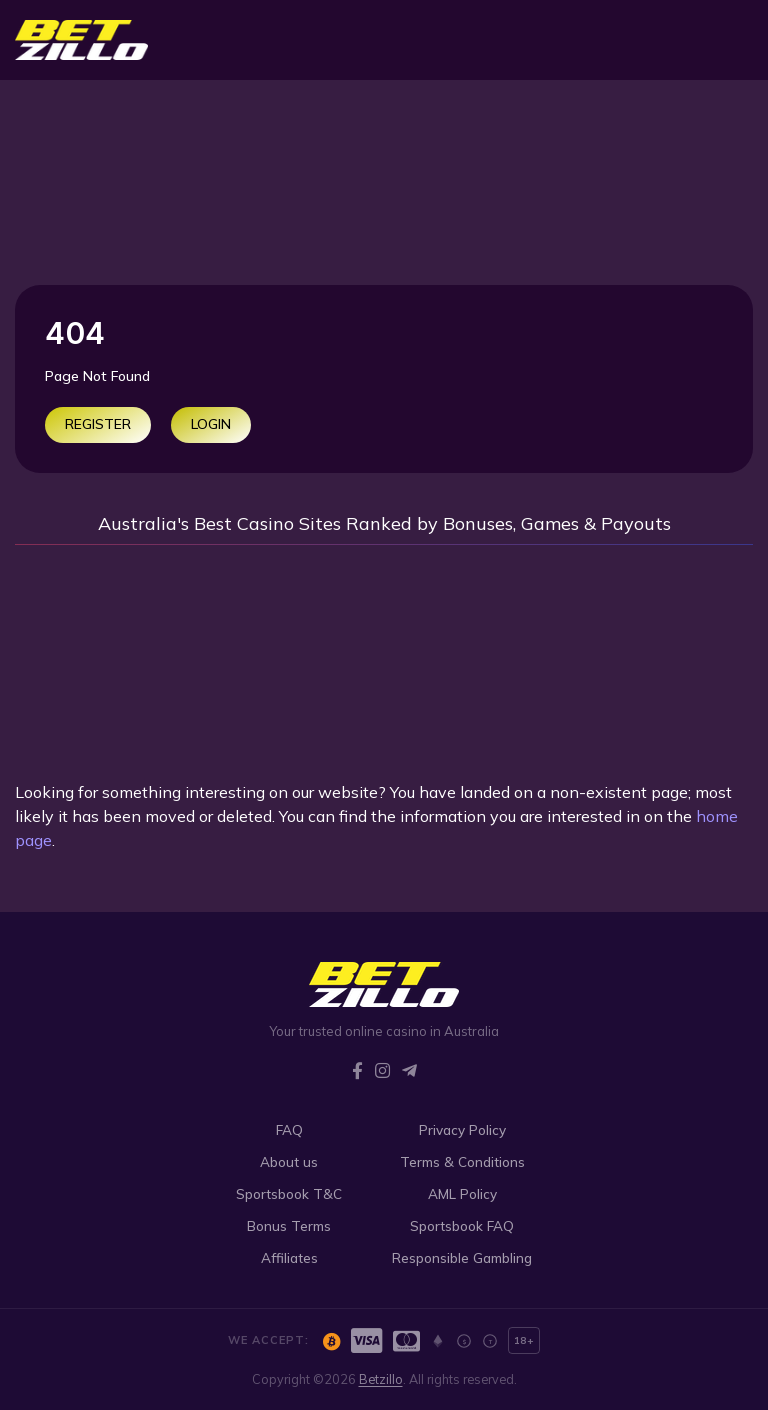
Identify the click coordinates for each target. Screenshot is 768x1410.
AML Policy (462, 1193)
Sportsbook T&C (289, 1193)
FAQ (289, 1129)
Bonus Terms (289, 1225)
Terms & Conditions (462, 1161)
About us (289, 1161)
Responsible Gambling (462, 1257)
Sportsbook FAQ (462, 1225)
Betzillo (381, 1379)
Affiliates (289, 1257)
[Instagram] (382, 1070)
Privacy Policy (462, 1129)
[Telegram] (409, 1070)
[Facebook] (357, 1070)
